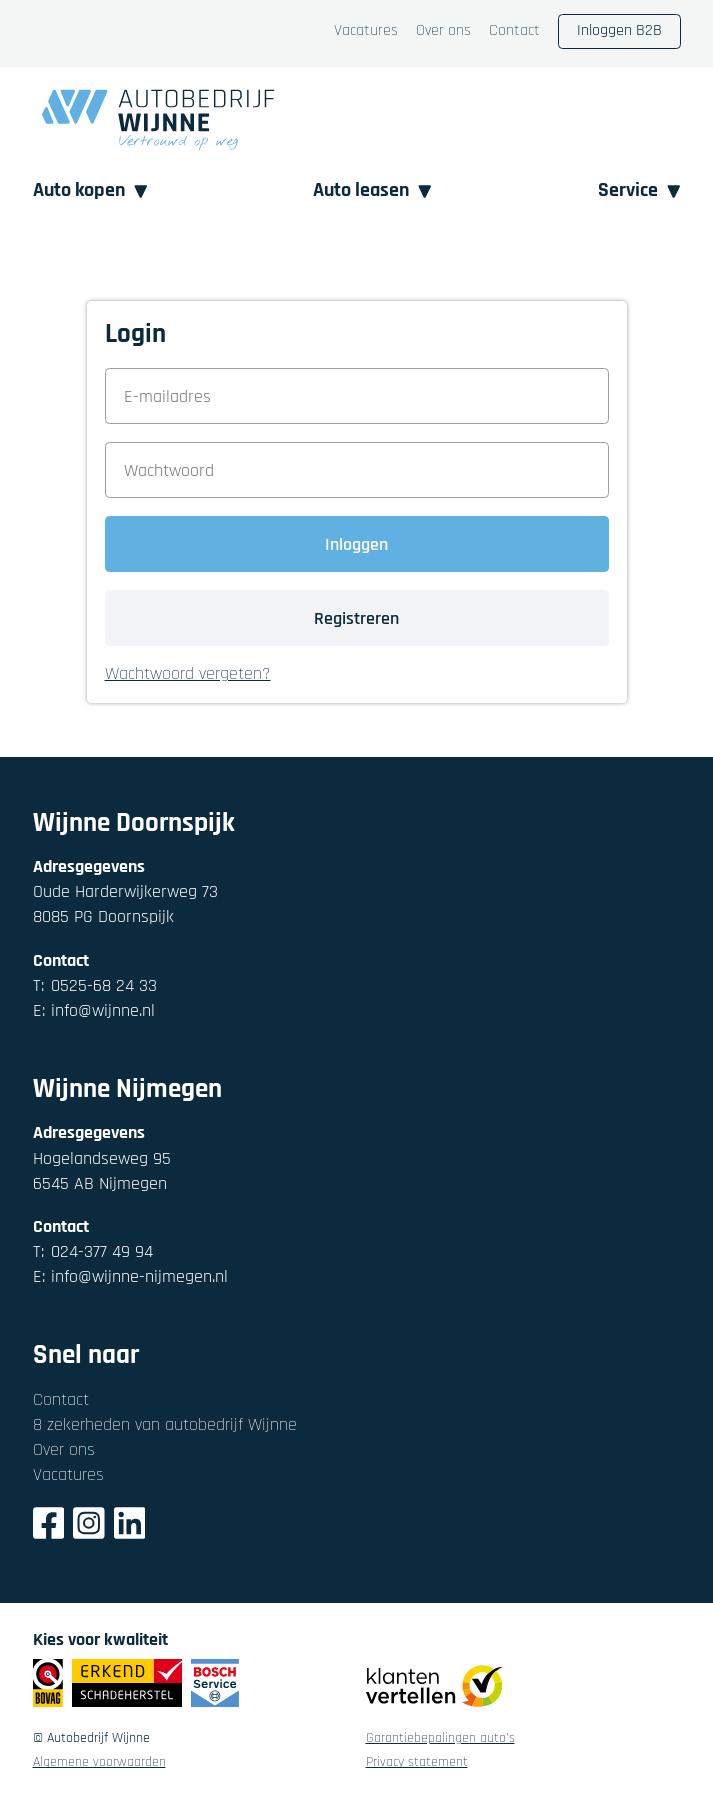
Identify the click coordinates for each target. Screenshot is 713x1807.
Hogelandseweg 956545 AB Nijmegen (102, 1171)
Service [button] (639, 190)
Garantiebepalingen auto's (440, 1739)
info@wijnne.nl (94, 1010)
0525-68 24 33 (95, 985)
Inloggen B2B (619, 30)
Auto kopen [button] (90, 190)
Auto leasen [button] (372, 190)
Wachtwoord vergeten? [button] (188, 674)
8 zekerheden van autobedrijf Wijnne (165, 1424)
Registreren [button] (356, 618)
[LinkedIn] (130, 1526)
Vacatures (366, 31)
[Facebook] (49, 1526)
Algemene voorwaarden (99, 1763)
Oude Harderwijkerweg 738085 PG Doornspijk (125, 904)
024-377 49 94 (93, 1251)
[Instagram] (89, 1526)
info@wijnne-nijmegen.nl (130, 1276)
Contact (514, 31)
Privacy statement (417, 1763)
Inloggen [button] (356, 544)
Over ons (443, 31)
